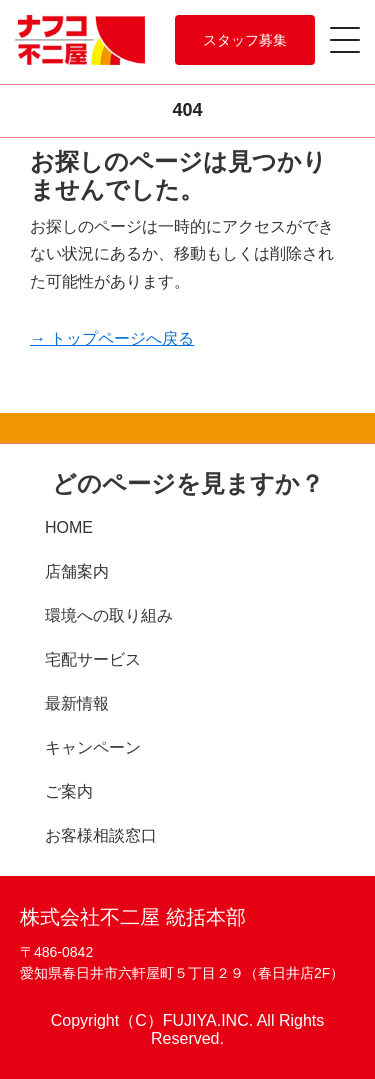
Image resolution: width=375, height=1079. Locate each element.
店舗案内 (77, 571)
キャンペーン (93, 747)
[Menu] (350, 32)
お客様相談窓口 (101, 835)
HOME (69, 527)
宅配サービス (93, 659)
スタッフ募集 (245, 40)
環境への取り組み (109, 615)
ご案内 (69, 791)
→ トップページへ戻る (112, 338)
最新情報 (77, 703)
